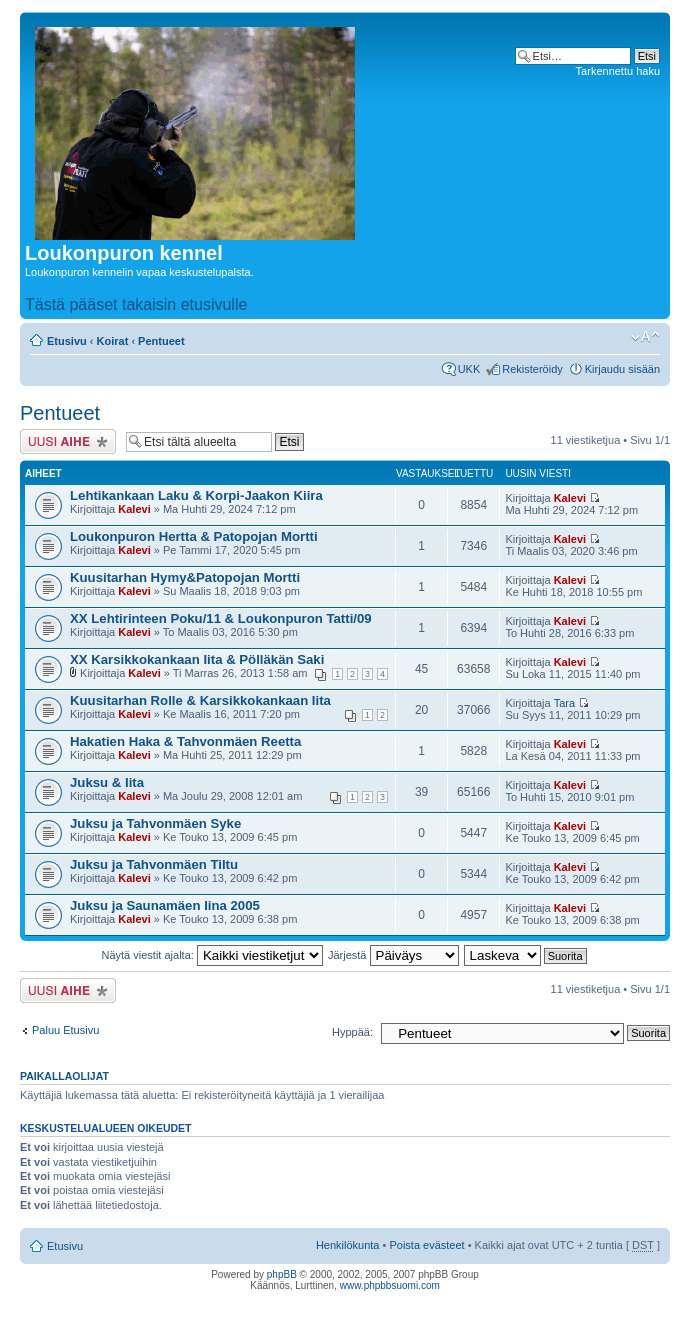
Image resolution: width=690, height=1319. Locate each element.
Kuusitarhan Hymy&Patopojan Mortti (185, 577)
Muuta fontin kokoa (645, 337)
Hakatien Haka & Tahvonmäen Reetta (185, 741)
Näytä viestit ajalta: (212, 955)
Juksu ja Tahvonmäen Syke (155, 823)
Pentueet (161, 341)
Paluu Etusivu (65, 1030)
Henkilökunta (348, 1245)
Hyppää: (352, 1032)
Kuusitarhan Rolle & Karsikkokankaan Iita (200, 700)
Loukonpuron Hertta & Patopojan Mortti (194, 536)
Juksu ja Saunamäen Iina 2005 (165, 905)
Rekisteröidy (532, 369)
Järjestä (393, 955)
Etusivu (67, 341)
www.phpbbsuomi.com (390, 1285)
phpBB (282, 1274)
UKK (469, 369)
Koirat (113, 341)
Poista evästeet (426, 1245)
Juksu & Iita (107, 782)
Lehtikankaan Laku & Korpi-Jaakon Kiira (196, 495)
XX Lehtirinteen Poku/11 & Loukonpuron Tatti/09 (221, 618)
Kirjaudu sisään (622, 369)
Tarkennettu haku (618, 71)
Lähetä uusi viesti (68, 441)
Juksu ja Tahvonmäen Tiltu (154, 864)
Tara (564, 703)
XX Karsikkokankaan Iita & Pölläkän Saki (197, 659)
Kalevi (134, 509)
